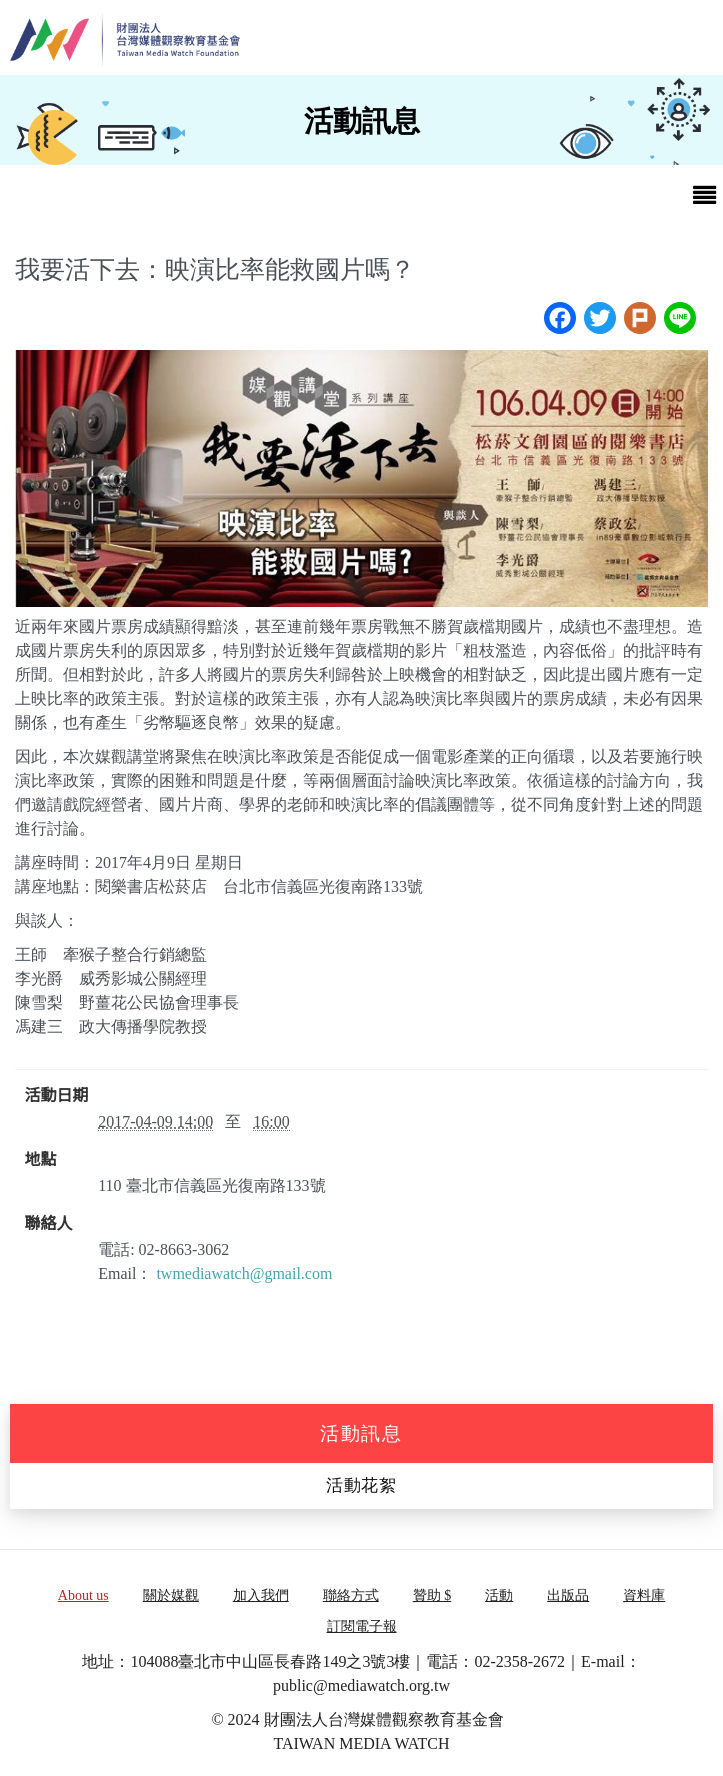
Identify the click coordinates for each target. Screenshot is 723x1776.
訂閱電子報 (362, 1626)
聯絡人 (49, 1224)
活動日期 (57, 1096)
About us (83, 1595)
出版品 (568, 1595)
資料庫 (644, 1595)
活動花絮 (361, 1485)
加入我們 (261, 1595)
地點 (41, 1160)
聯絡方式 (351, 1595)
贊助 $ (432, 1595)
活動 (499, 1595)
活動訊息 (361, 1433)
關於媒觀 (171, 1595)
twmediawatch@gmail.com (244, 1273)
